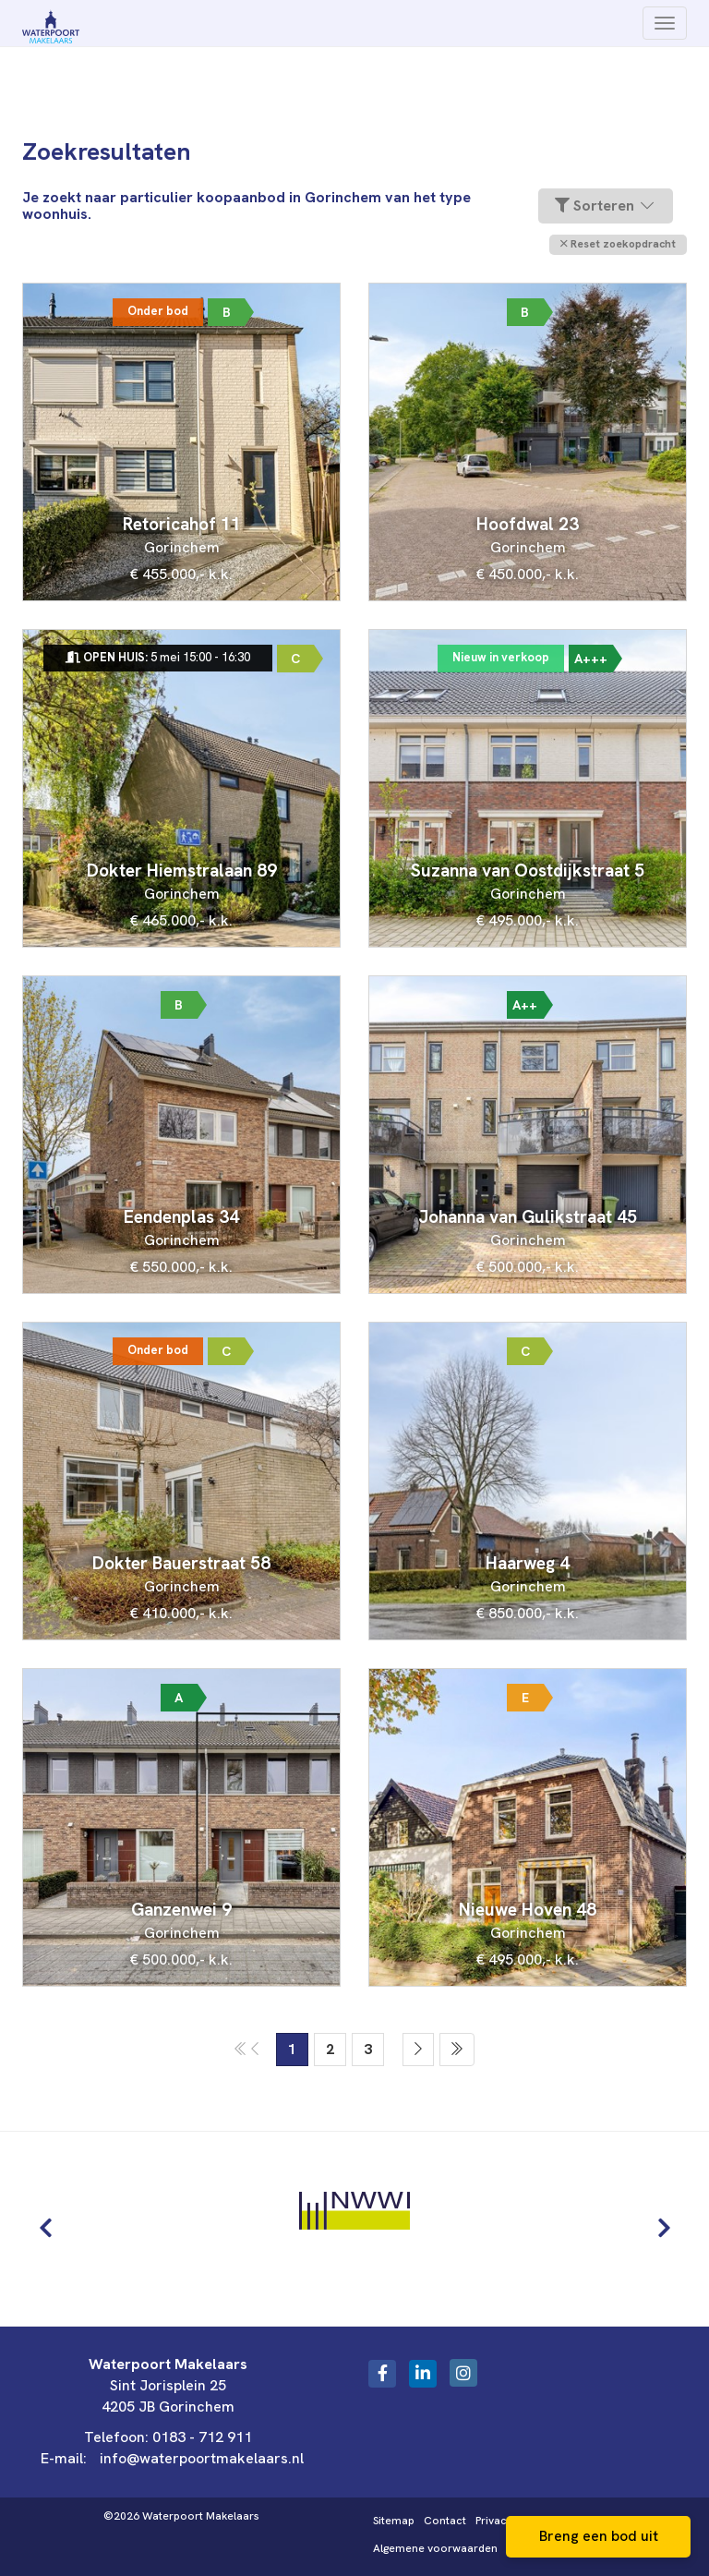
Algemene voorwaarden (435, 2548)
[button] (618, 244)
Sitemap (394, 2520)
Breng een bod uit (598, 2536)
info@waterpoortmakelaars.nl (202, 2458)
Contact (445, 2520)
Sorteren (605, 205)
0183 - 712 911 (202, 2437)
